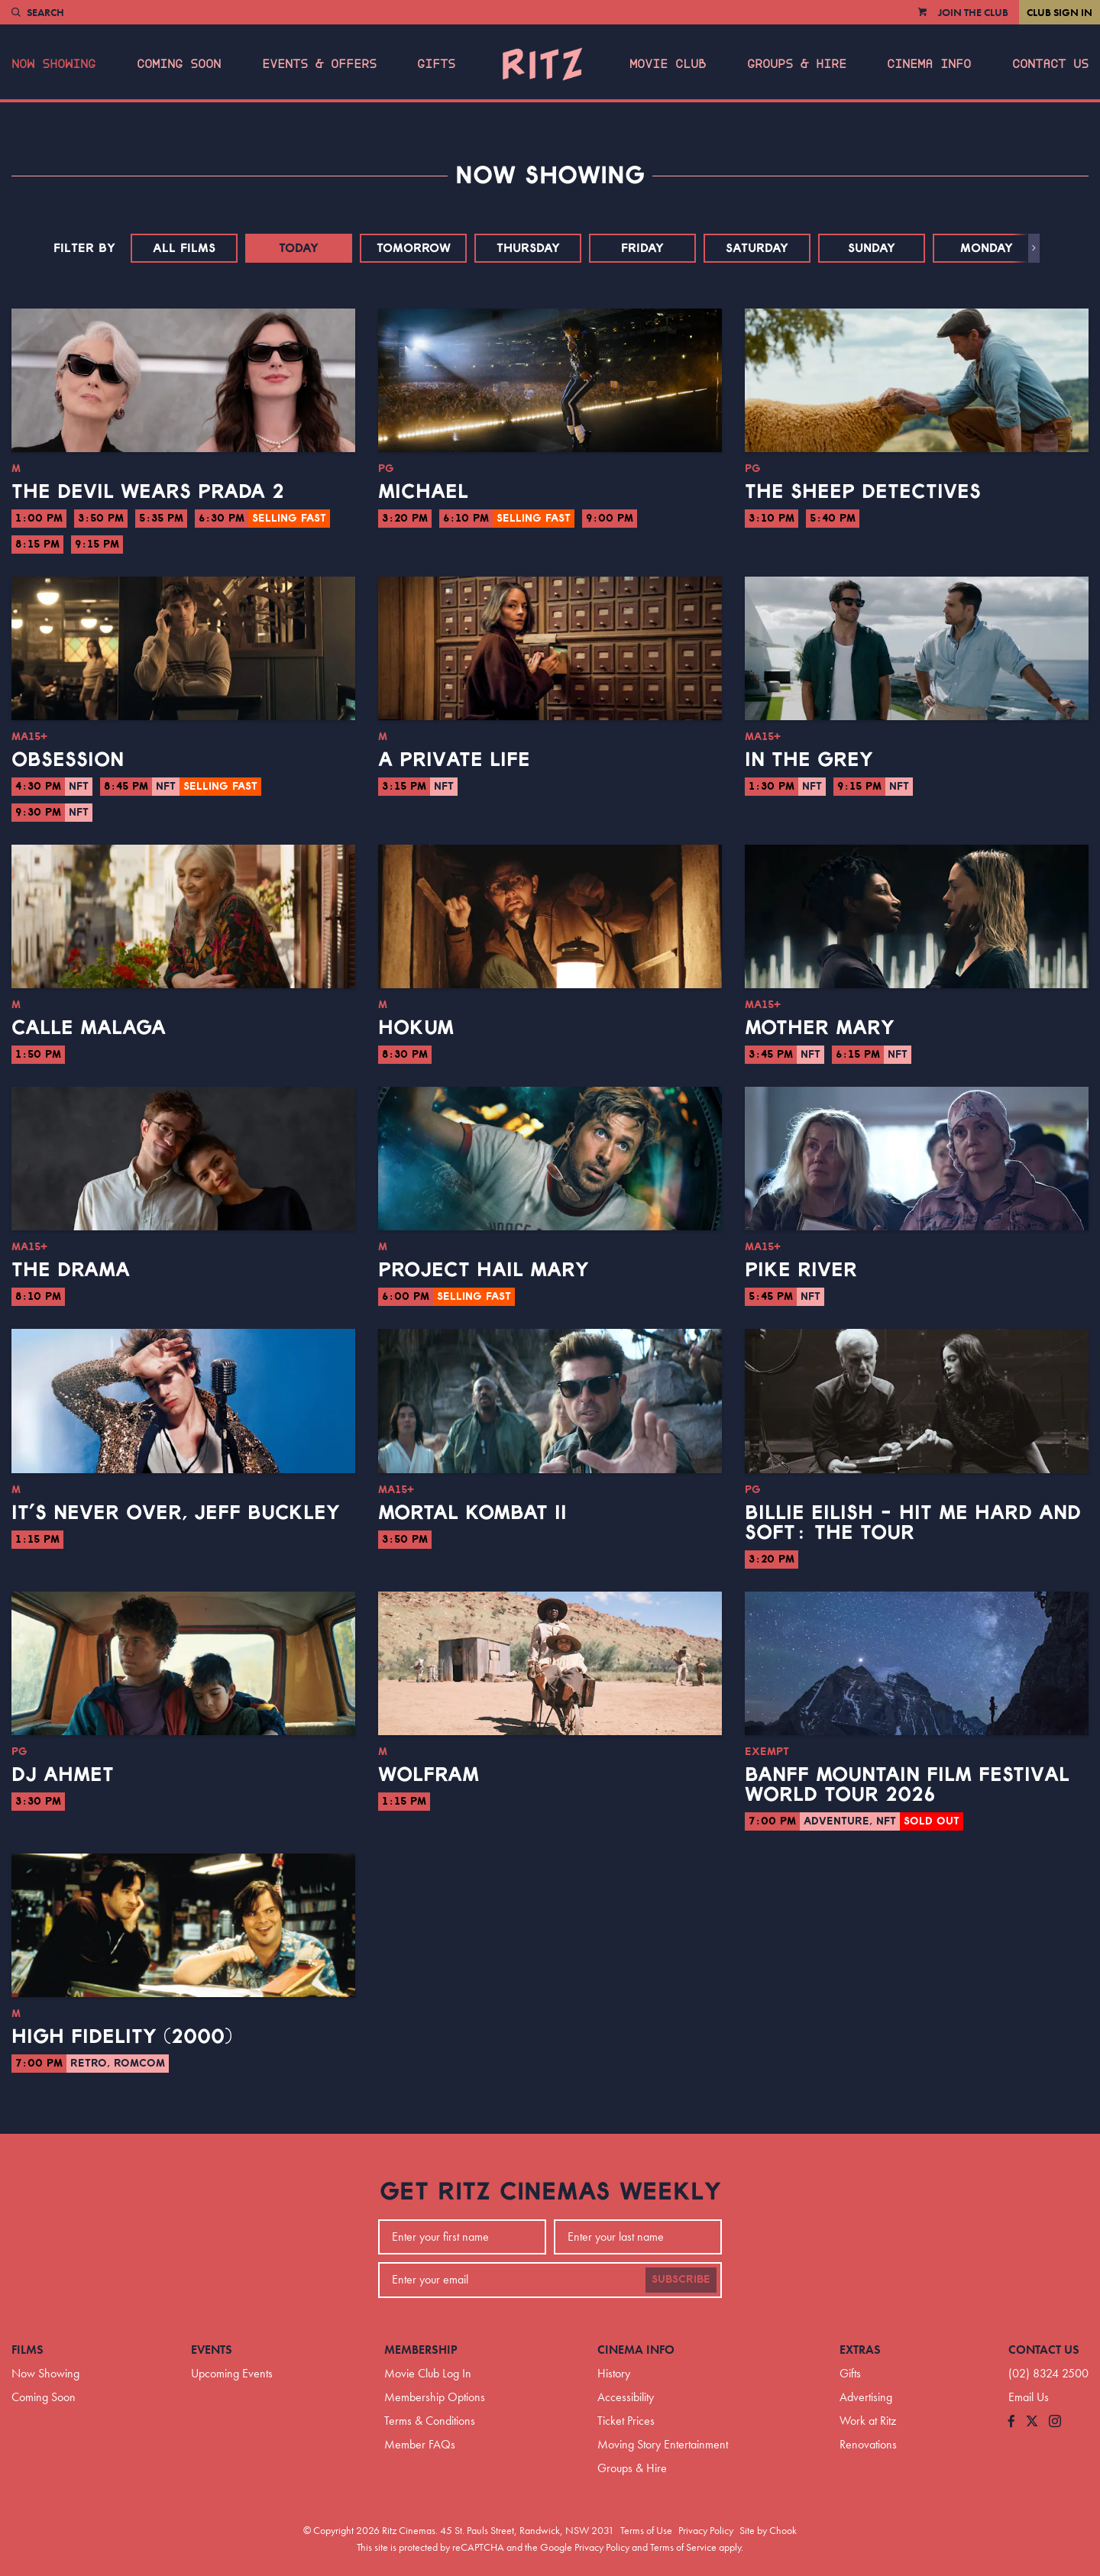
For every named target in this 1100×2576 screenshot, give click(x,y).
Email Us (1028, 2397)
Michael (423, 492)
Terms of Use (646, 2530)
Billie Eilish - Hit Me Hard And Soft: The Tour (913, 1523)
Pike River (801, 1270)
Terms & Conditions (429, 2421)
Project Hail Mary (483, 1270)
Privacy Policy (705, 2530)
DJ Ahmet (62, 1775)
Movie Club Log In (427, 2373)
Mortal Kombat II (472, 1513)
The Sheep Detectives (863, 492)
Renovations (868, 2444)
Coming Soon (179, 64)
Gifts (436, 64)
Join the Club (973, 12)
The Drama (70, 1270)
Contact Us (1050, 64)
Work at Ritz (868, 2421)
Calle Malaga (88, 1028)
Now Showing (53, 64)
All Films (184, 248)
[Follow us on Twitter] (1032, 2422)
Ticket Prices (626, 2421)
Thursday (528, 248)
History (613, 2373)
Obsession (67, 760)
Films (27, 2350)
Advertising (866, 2397)
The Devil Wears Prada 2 (147, 492)
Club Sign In (1059, 12)
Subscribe (681, 2279)
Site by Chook (768, 2530)
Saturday (757, 248)
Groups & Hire (796, 64)
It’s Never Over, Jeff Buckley (175, 1513)
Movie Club (667, 64)
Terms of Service (683, 2547)
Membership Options (434, 2397)
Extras (860, 2350)
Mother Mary (820, 1028)
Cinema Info (929, 64)
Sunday (871, 248)
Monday (986, 248)
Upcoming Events (232, 2373)
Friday (642, 248)
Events (211, 2350)
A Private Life (454, 760)
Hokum (416, 1028)
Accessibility (625, 2397)
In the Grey (809, 760)
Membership (421, 2350)
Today (299, 248)
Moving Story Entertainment (662, 2444)
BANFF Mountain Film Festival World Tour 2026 (907, 1785)
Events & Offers (319, 64)
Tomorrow (414, 248)
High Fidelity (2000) (121, 2037)
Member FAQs (419, 2444)
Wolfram (428, 1775)
